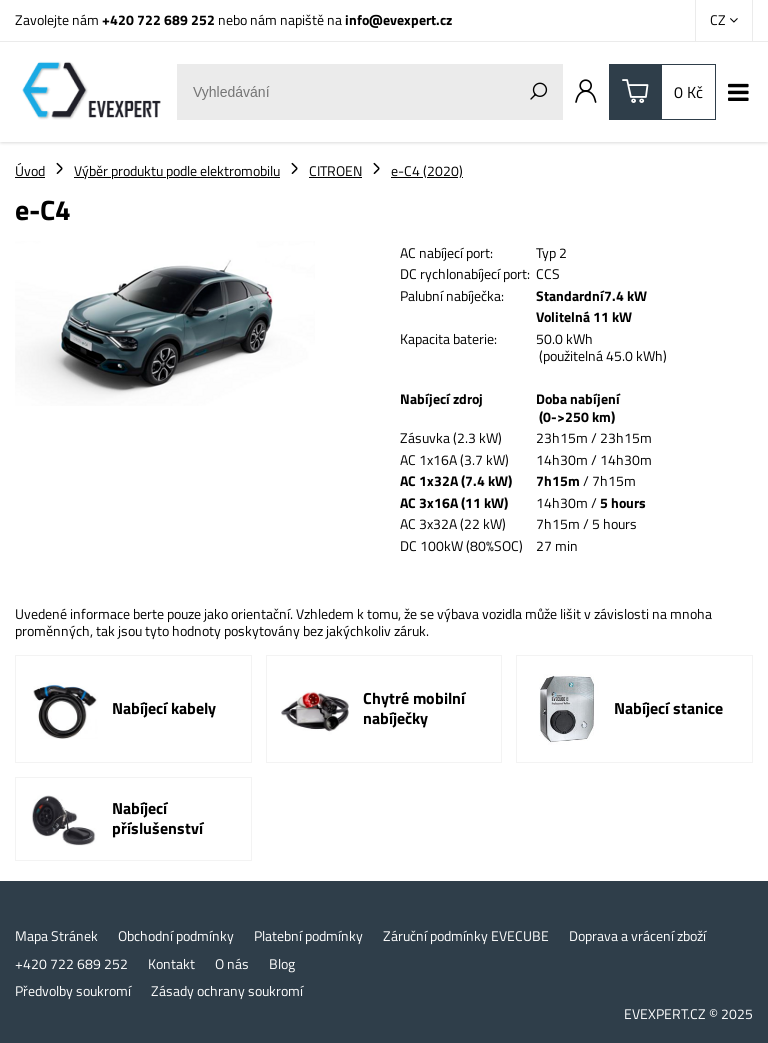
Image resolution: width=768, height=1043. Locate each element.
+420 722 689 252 (158, 19)
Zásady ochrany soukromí (227, 991)
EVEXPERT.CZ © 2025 (688, 1013)
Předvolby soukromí (73, 991)
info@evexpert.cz (398, 19)
